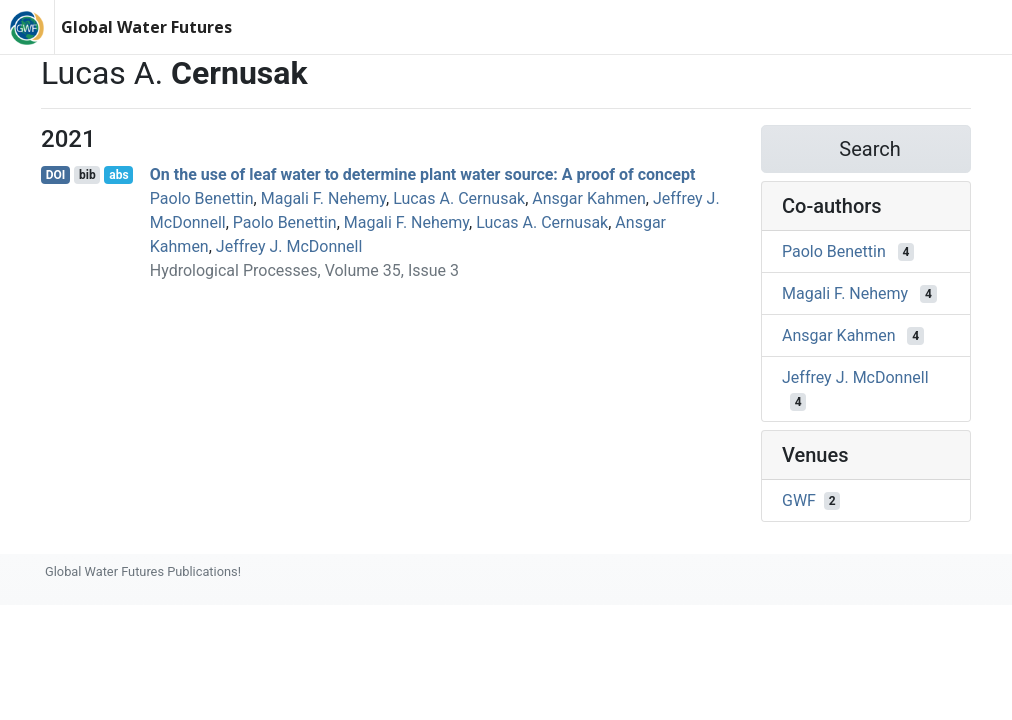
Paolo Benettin (202, 198)
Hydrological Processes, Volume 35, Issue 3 (304, 270)
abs (118, 175)
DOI (56, 175)
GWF (799, 500)
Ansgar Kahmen (589, 198)
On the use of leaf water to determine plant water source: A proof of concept (423, 174)
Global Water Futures (146, 27)
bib (87, 175)
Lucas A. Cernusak (459, 198)
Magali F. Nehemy (323, 198)
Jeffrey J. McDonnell (289, 246)
